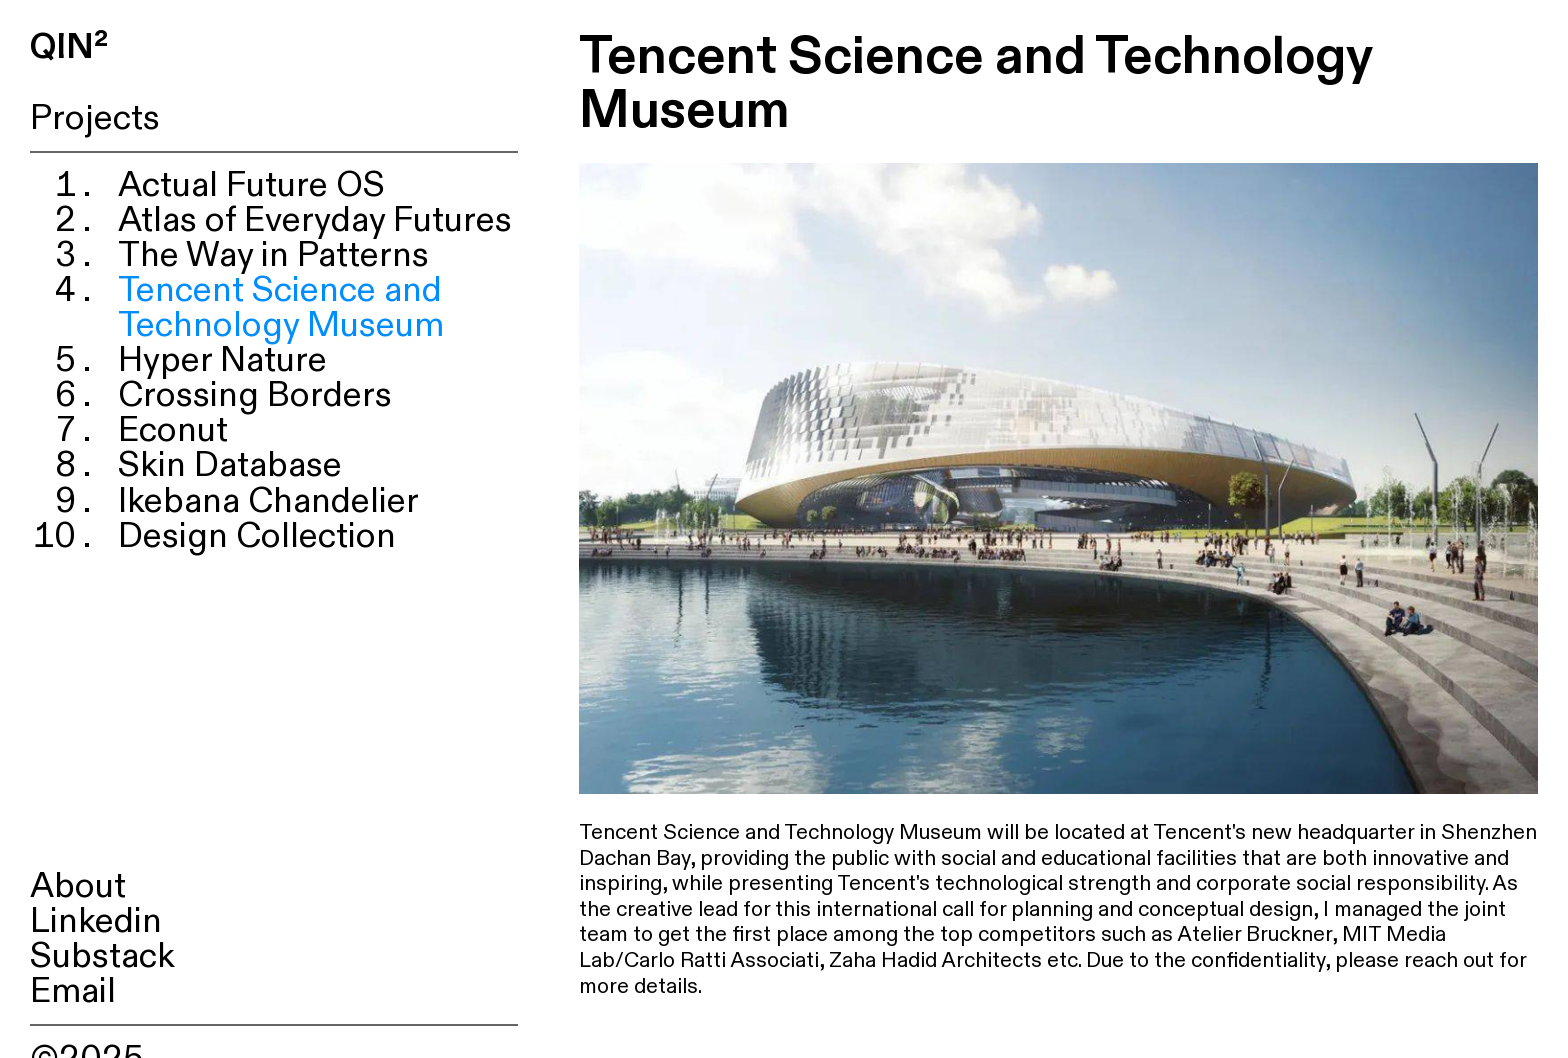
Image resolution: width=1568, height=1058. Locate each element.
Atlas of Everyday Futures (315, 220)
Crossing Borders (255, 395)
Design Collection (257, 536)
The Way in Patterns (273, 255)
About (78, 886)
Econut (173, 430)
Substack (102, 956)
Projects (95, 118)
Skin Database (230, 465)
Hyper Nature (222, 360)
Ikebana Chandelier (268, 501)
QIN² (69, 47)
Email (73, 991)
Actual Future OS (251, 185)
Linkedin (96, 921)
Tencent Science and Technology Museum (281, 308)
